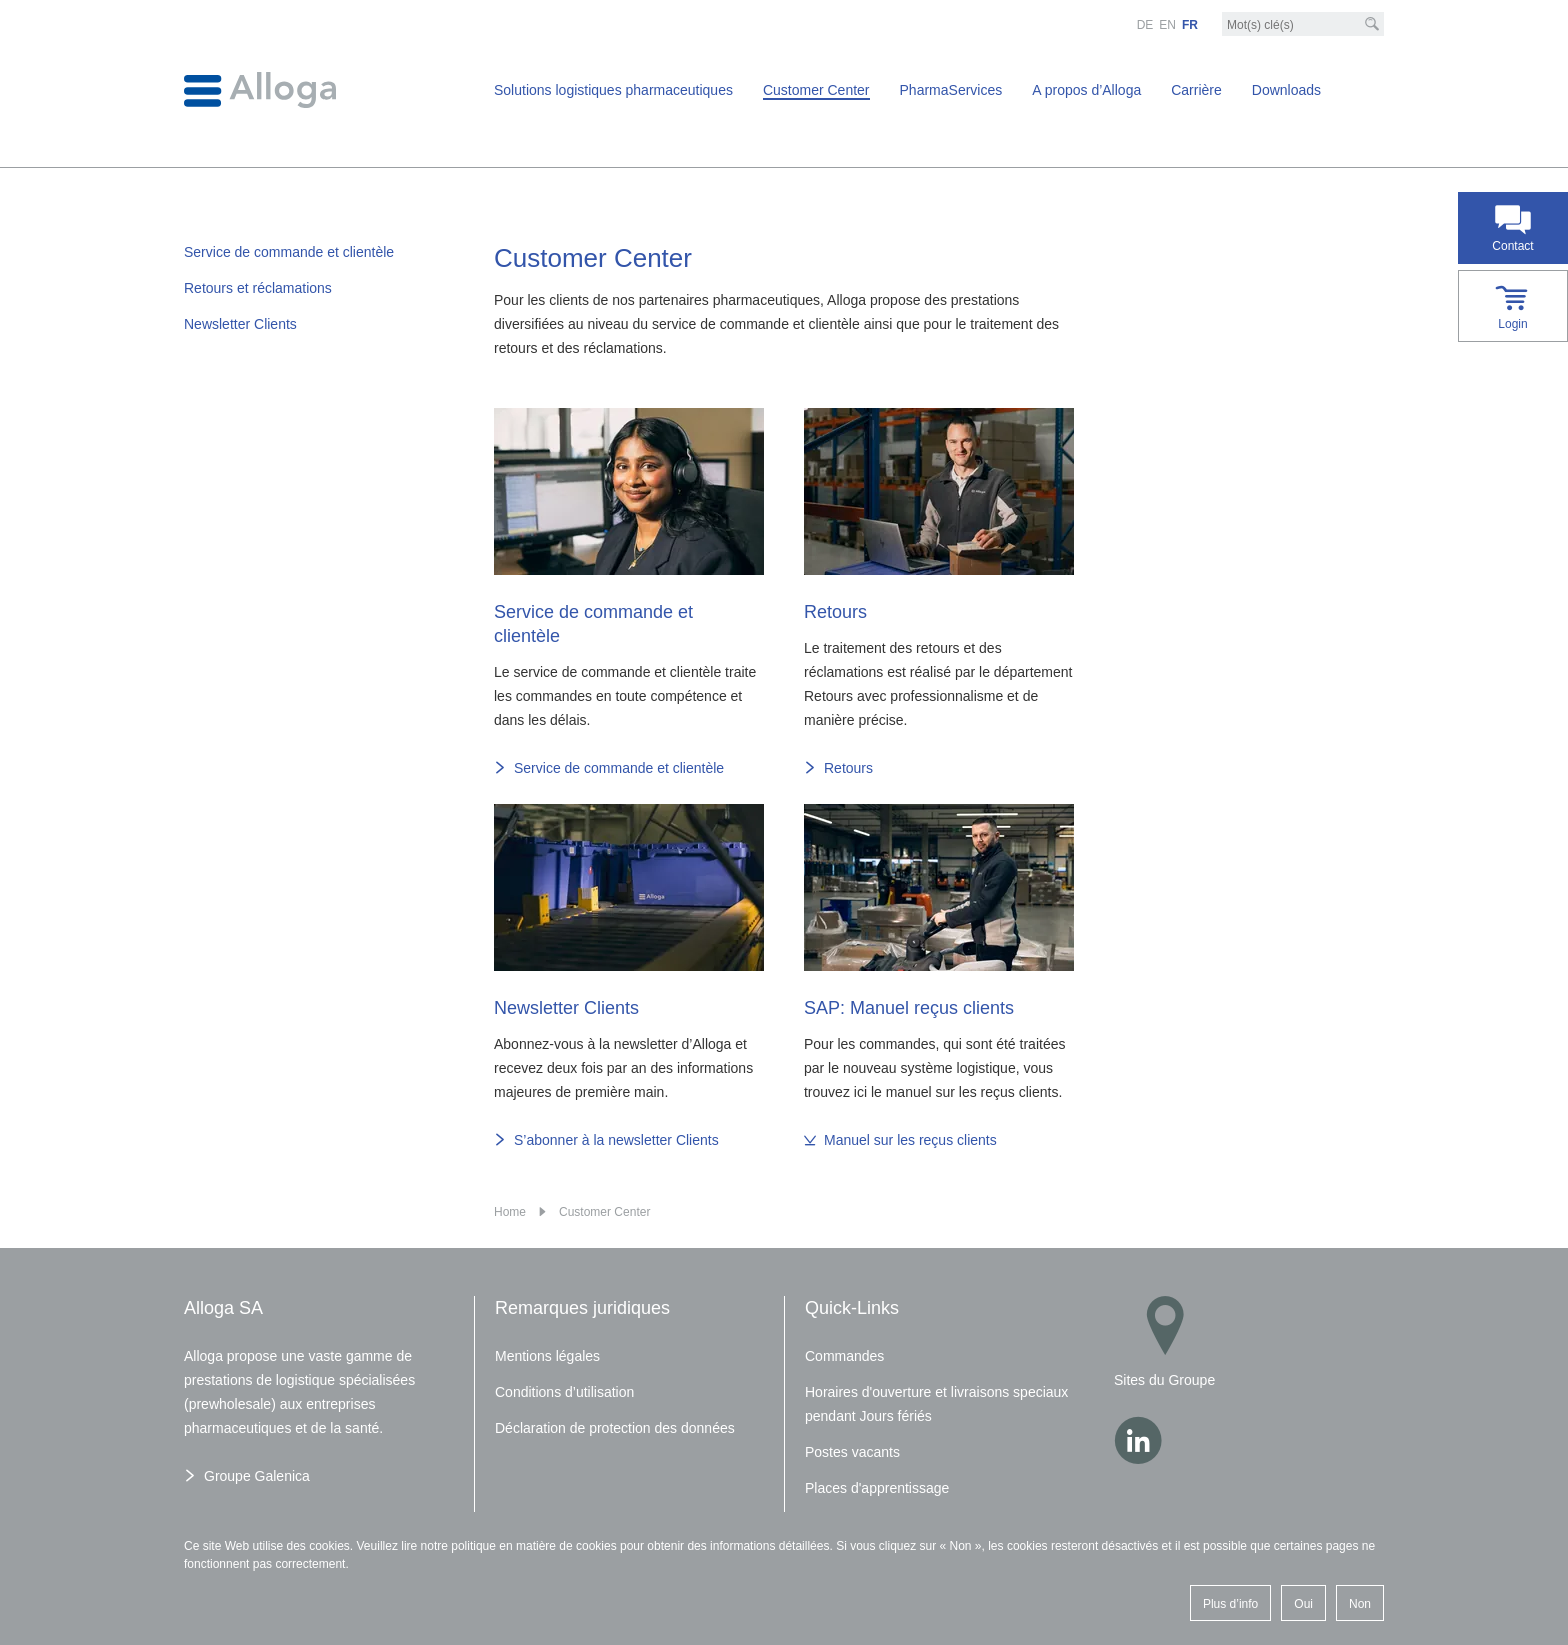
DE (1145, 25)
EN (1167, 25)
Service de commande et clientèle (619, 768)
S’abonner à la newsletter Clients (616, 1140)
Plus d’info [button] (1230, 1604)
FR (1190, 25)
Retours (848, 768)
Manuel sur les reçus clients (910, 1140)
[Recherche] (1372, 24)
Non (1360, 1604)
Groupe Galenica (257, 1476)
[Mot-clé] (1303, 25)
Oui (1303, 1604)
